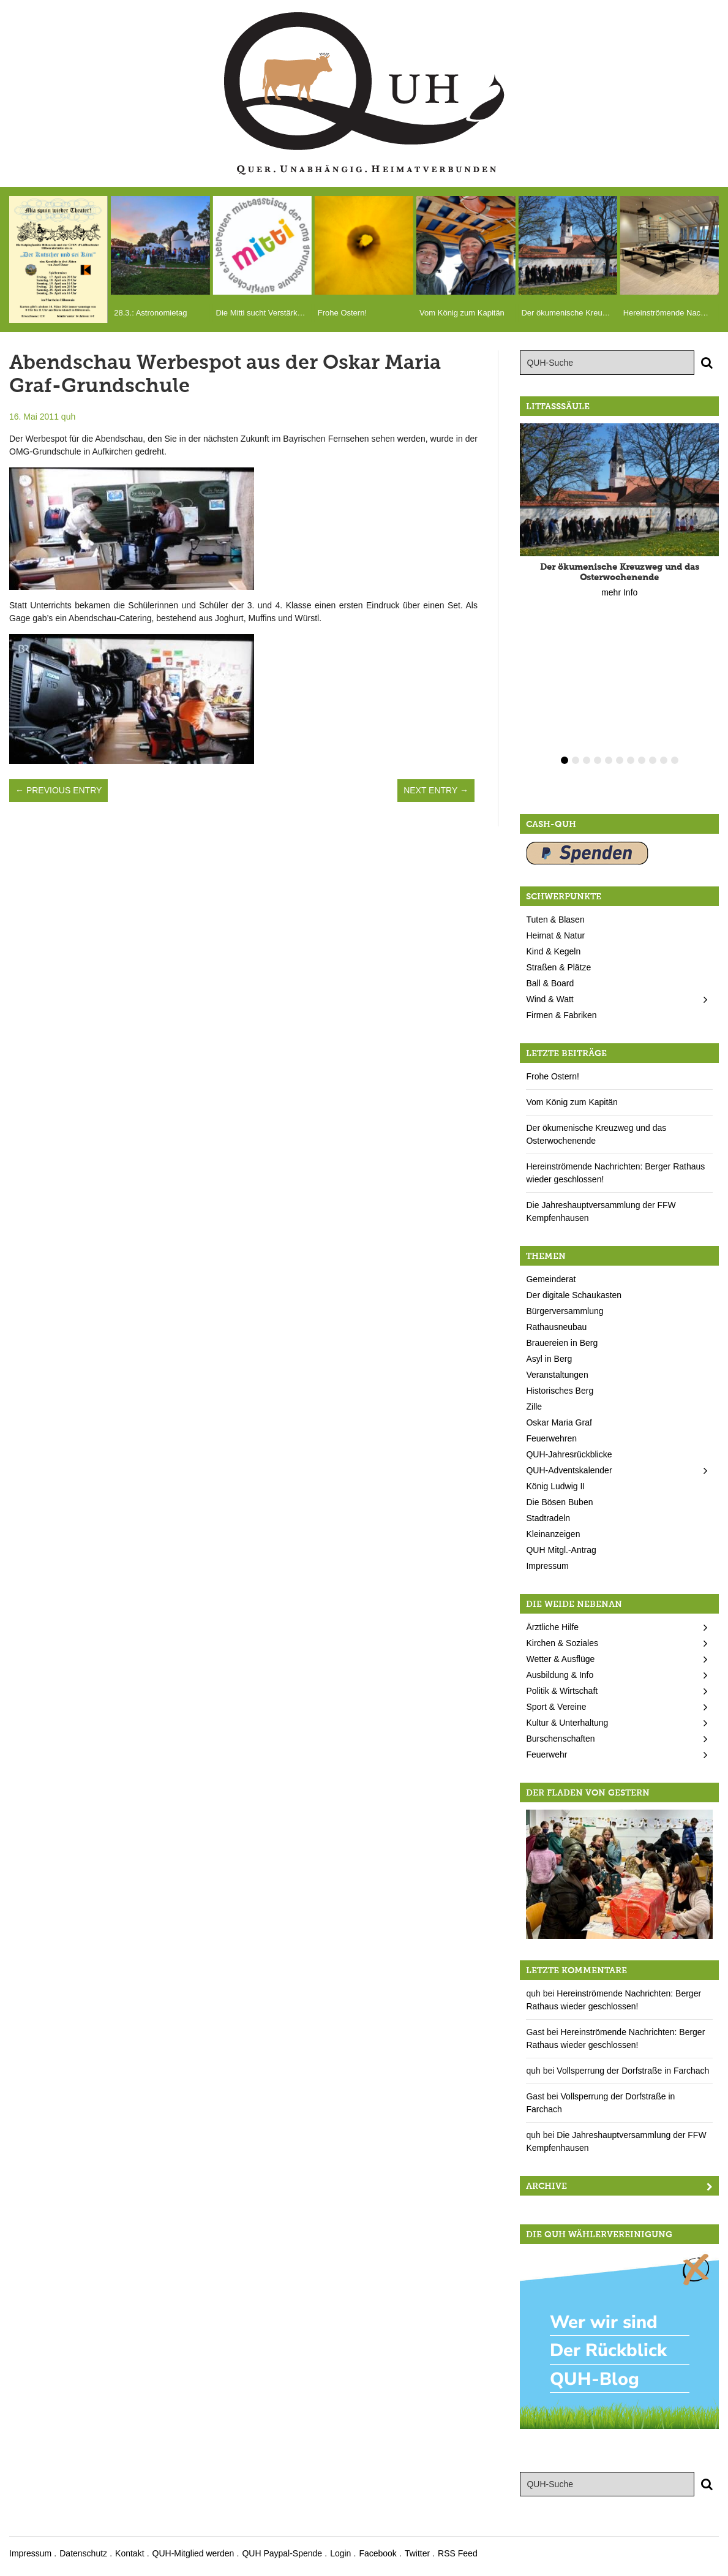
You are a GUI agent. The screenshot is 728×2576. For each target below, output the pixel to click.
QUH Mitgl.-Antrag (561, 1550)
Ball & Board (550, 983)
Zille (534, 1406)
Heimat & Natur (555, 935)
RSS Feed (458, 2553)
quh (68, 416)
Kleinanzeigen (553, 1534)
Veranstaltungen (557, 1375)
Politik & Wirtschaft (562, 1691)
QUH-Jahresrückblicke (569, 1454)
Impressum (547, 1566)
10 (663, 760)
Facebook (377, 2553)
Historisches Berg (559, 1391)
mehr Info (619, 592)
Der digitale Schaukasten (573, 1295)
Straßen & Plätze (558, 967)
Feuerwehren (551, 1438)
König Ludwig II (555, 1486)
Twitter (417, 2553)
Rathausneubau (556, 1327)
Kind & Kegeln (553, 951)
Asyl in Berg (549, 1359)
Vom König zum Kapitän (571, 1102)
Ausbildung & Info (559, 1675)
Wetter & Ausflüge (560, 1659)
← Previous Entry (58, 790)
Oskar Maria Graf (558, 1422)
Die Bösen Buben (559, 1502)
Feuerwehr (546, 1754)
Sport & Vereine (556, 1707)
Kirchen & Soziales (562, 1643)
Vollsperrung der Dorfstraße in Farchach (633, 2071)
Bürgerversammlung (564, 1311)
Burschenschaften (560, 1738)
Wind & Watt (549, 999)
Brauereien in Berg (562, 1343)
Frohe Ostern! (552, 1076)
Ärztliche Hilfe (552, 1627)
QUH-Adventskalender (569, 1470)
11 (674, 760)
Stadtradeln (548, 1518)
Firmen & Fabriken (561, 1015)
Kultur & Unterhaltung (567, 1723)
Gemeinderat (551, 1279)
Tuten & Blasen (555, 919)
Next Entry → (435, 790)
